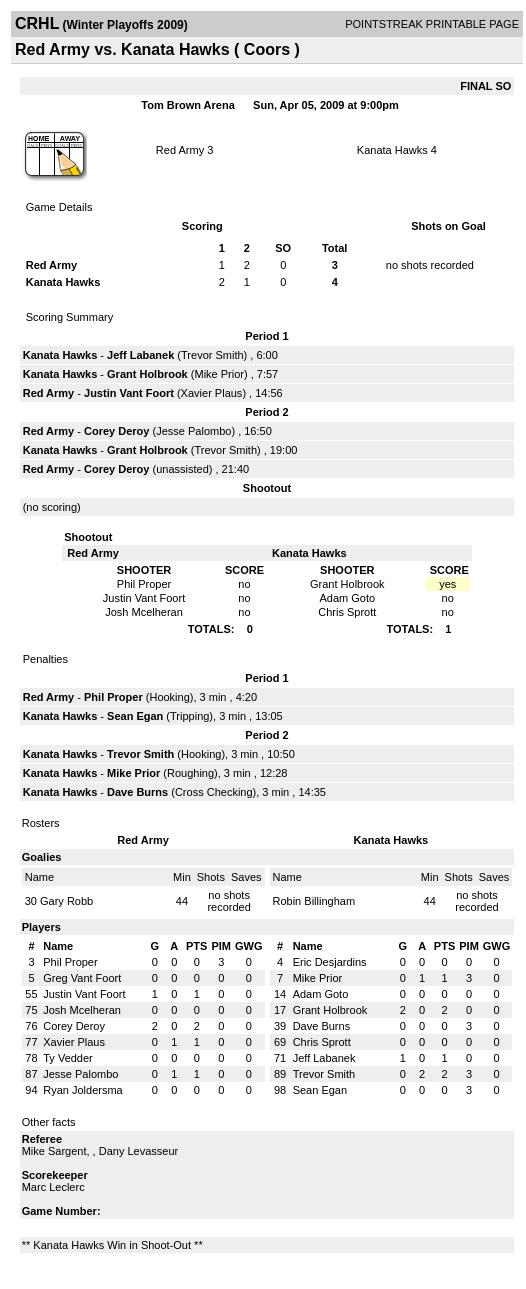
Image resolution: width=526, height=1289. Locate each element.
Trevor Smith (212, 355)
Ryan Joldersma (82, 1090)
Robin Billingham (314, 901)
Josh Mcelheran (82, 1010)
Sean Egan (135, 716)
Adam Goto (321, 994)
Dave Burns (137, 792)
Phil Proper (113, 697)
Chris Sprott (322, 1042)
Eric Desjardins (330, 962)
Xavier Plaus (212, 393)
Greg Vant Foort (82, 978)
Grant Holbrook (147, 374)
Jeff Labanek (140, 355)
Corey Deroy (116, 431)
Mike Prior (219, 374)
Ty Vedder (68, 1058)
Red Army (180, 150)
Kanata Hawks (392, 150)
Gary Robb (66, 901)
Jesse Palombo (193, 431)
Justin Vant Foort (129, 393)
